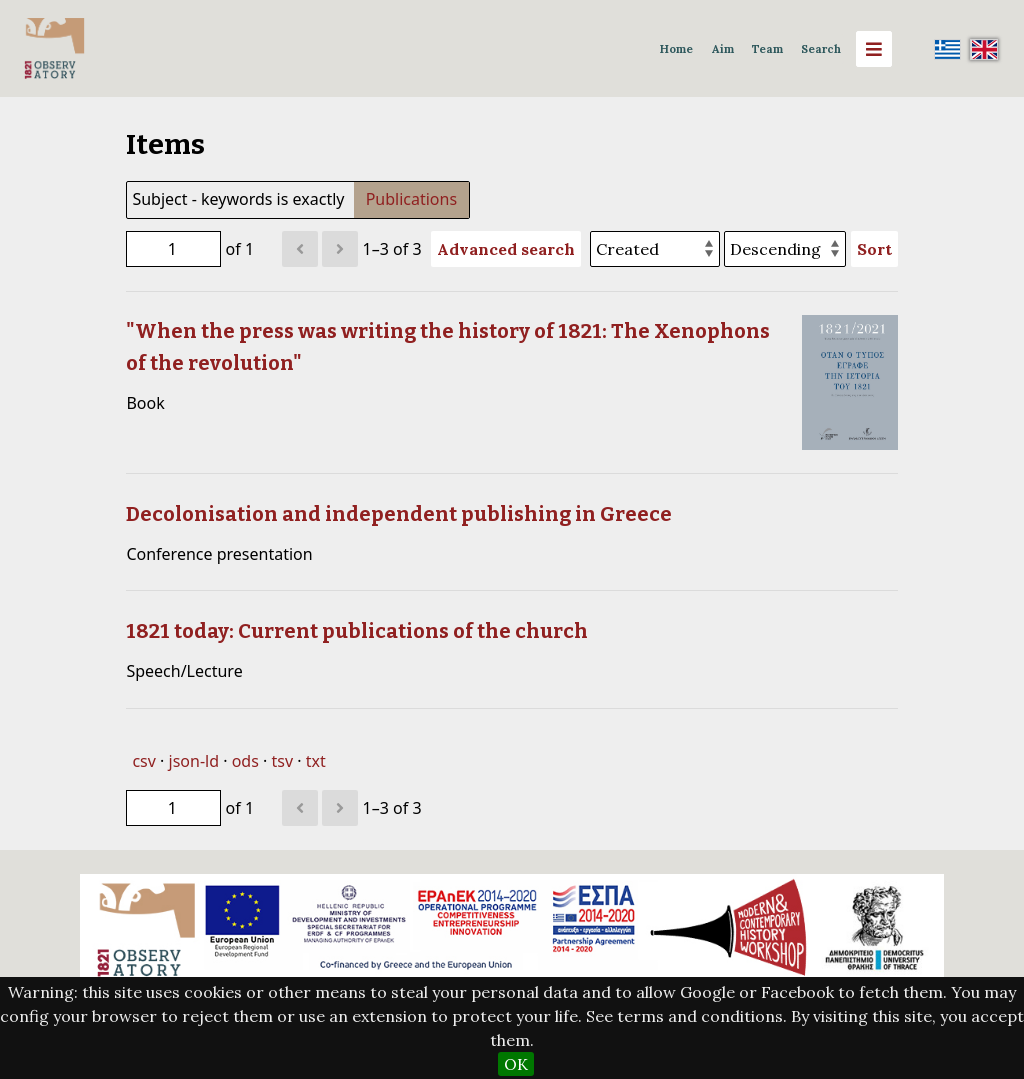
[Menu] (874, 49)
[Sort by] (655, 249)
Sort (874, 249)
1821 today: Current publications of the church (357, 631)
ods (245, 761)
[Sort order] (785, 249)
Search (821, 49)
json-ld (194, 761)
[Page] (173, 249)
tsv (282, 761)
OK (516, 1064)
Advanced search (506, 249)
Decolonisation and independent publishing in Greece (399, 514)
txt (316, 761)
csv (143, 761)
